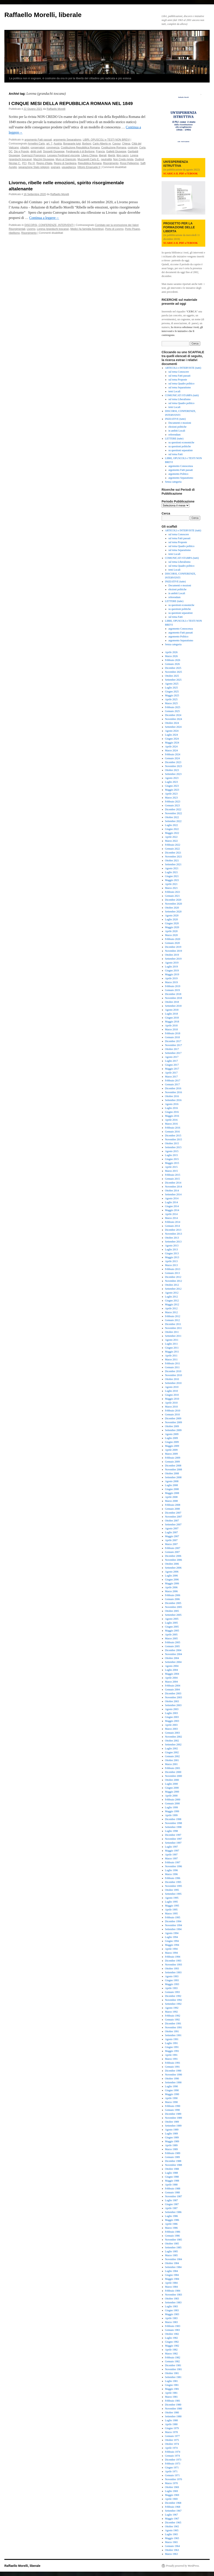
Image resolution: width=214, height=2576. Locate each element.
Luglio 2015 (171, 1155)
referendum (174, 434)
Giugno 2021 (172, 876)
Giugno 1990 (172, 2090)
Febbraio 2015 (172, 1174)
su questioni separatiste (180, 450)
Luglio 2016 (171, 1108)
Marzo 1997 (171, 1858)
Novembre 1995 (173, 1886)
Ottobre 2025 (172, 675)
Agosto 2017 (172, 1056)
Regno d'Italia (44, 163)
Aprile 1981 (171, 2392)
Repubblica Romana (90, 163)
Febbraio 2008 (172, 1504)
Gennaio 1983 (172, 2330)
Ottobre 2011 (172, 1332)
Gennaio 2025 (172, 711)
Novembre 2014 (173, 1186)
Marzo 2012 (171, 1312)
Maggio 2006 (172, 1583)
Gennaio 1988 (172, 2192)
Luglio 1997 (171, 1846)
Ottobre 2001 (172, 1760)
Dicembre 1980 (173, 2404)
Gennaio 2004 (172, 1689)
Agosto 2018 (172, 1009)
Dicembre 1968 (173, 2502)
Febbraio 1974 (172, 2451)
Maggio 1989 (172, 2141)
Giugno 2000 (172, 1787)
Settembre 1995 (173, 1893)
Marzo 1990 (171, 2102)
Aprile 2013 (171, 1261)
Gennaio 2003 (172, 1732)
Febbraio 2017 (172, 1080)
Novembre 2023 (173, 766)
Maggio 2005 (172, 1630)
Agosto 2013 (172, 1245)
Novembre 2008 (173, 1469)
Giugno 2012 (172, 1300)
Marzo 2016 (171, 1123)
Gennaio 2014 (172, 1225)
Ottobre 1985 (172, 2243)
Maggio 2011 (172, 1351)
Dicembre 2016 (173, 1088)
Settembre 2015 (173, 1147)
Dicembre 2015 (173, 1135)
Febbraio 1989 (172, 2153)
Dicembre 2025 (173, 667)
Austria (58, 143)
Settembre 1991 (173, 2035)
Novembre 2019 (173, 950)
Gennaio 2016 (172, 1131)
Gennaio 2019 (172, 990)
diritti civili (35, 151)
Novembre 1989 (173, 2117)
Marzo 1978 (171, 2432)
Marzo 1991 (171, 2058)
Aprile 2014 (171, 1214)
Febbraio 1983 (172, 2326)
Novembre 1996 (173, 1866)
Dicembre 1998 (173, 1819)
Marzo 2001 (171, 1764)
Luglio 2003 (171, 1713)
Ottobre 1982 (172, 2333)
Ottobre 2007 (172, 1520)
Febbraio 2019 (172, 986)
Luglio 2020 (171, 919)
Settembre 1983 (173, 2302)
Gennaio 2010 (172, 1414)
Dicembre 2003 (173, 1693)
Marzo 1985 (171, 2255)
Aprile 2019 (171, 978)
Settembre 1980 (173, 2416)
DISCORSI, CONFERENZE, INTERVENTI (49, 225)
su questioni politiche (179, 446)
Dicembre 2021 (173, 852)
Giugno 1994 (172, 1941)
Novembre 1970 (173, 2479)
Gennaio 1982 (172, 2361)
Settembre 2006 (173, 1567)
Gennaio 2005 (172, 1646)
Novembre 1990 (173, 2074)
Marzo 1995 (171, 1913)
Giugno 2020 (172, 923)
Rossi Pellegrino (129, 163)
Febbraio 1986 (172, 2231)
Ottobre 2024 (172, 722)
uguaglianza (69, 167)
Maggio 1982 (172, 2345)
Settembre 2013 (173, 1241)
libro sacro (123, 155)
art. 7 (49, 143)
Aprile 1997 (171, 1854)
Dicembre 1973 (173, 2459)
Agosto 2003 (172, 1709)
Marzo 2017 (171, 1076)
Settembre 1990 (173, 2082)
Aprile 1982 (171, 2349)
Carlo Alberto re (102, 143)
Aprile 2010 (171, 1402)
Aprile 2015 (171, 1166)
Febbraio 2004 (172, 1685)
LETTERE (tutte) (174, 438)
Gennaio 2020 (172, 943)
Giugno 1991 (172, 2047)
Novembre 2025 (173, 671)
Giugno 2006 (172, 1579)
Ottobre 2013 (172, 1237)
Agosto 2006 (172, 1571)
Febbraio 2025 (172, 707)
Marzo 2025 (171, 703)
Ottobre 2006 (172, 1563)
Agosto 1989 (172, 2129)
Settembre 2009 (173, 1430)
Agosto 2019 (172, 962)
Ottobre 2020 (172, 907)
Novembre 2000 (173, 1776)
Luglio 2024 (171, 734)
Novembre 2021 (173, 856)
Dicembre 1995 (173, 1882)
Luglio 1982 (171, 2337)
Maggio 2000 (172, 1791)
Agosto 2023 (172, 778)
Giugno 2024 (172, 738)
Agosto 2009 (172, 1434)
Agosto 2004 (172, 1665)
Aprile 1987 (171, 2208)
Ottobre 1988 (172, 2168)
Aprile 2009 (171, 1449)
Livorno (31, 229)
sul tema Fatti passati (179, 375)
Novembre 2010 (173, 1375)
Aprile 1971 (171, 2471)
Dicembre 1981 (173, 2365)
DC (10, 151)
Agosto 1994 (172, 1933)
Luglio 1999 (171, 1807)
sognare (55, 167)
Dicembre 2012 (173, 1277)
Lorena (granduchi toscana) (53, 229)
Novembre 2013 (173, 1233)
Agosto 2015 (172, 1151)
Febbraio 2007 (172, 1548)
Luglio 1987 (171, 2200)
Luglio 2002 (171, 1748)
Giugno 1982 (172, 2341)
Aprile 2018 (171, 1025)
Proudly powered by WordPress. (183, 2565)
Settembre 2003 (173, 1705)
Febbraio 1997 (172, 1862)
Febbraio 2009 (172, 1457)
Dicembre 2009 (173, 1418)
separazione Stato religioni (33, 167)
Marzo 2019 (171, 982)
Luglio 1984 (171, 2271)
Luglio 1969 (171, 2491)
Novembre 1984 (173, 2259)
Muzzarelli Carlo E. (89, 159)
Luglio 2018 (171, 1013)
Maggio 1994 (172, 1944)
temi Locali (174, 391)
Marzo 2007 (171, 1544)
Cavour (116, 143)
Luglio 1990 (171, 2086)
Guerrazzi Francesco (33, 155)
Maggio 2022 (172, 833)
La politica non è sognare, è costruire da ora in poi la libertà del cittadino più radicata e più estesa (70, 78)
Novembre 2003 (173, 1697)
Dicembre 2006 (173, 1555)
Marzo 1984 (171, 2286)
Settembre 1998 (173, 1827)
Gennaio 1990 (172, 2109)
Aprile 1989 (171, 2145)
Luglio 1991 (171, 2043)
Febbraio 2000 (172, 1799)
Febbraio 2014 (172, 1221)
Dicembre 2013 (173, 1229)
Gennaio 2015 (172, 1178)
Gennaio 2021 (172, 895)
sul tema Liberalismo (179, 399)
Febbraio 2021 (172, 891)
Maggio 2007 (172, 1536)
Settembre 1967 (173, 2510)
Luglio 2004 (171, 1669)
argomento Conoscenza (180, 466)
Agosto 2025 (172, 683)
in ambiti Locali (176, 430)
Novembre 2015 (173, 1139)
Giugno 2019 (172, 970)
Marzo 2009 (171, 1453)
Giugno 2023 (172, 785)
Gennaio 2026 (172, 664)
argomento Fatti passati (38, 139)
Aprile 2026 (171, 652)
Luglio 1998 (171, 1831)
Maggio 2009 (172, 1445)
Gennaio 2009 (172, 1461)
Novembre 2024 (173, 719)
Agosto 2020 (172, 915)
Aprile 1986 (171, 2223)
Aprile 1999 (171, 1815)
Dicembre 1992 (173, 1996)
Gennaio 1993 (172, 1992)
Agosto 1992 (172, 2007)
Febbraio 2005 (172, 1642)
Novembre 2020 (173, 903)
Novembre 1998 (173, 1823)
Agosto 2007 (172, 1528)
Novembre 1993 (173, 1964)
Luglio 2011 (171, 1343)
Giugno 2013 (172, 1253)
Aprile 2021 (171, 884)
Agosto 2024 (172, 730)
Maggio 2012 (172, 1304)
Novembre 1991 (173, 2027)
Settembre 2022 (173, 821)
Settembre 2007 (173, 1524)
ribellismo (14, 232)
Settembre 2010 (173, 1383)
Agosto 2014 (172, 1198)
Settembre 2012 (173, 1288)
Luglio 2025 (171, 687)
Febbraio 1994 (172, 1956)
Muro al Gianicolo (66, 159)
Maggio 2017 (172, 1068)
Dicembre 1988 (173, 2161)
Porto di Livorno (114, 229)
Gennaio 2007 (172, 1552)
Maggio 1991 (172, 2051)
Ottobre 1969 (172, 2487)
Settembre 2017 (173, 1053)
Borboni (86, 143)
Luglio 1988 (171, 2172)
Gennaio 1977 (172, 2436)
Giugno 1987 (172, 2204)
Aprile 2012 (171, 1308)
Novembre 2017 (173, 1045)
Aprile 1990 (171, 2098)
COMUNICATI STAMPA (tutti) (182, 395)
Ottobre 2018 (172, 1001)
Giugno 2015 (172, 1159)
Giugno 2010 (172, 1394)
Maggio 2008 (172, 1493)
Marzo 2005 (171, 1638)
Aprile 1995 (171, 1909)
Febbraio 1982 (172, 2357)
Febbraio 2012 (172, 1316)
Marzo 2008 (171, 1500)
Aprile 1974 (171, 2447)
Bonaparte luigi (72, 143)
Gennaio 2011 (172, 1367)
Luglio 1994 (171, 1937)
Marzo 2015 (171, 1170)
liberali (103, 155)
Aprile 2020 (171, 931)
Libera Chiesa (89, 155)
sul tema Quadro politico (181, 383)
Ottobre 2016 (172, 1096)
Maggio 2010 (172, 1398)
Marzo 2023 (171, 797)
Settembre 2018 (173, 1005)
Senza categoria (173, 481)
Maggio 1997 (172, 1850)
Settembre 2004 (173, 1662)
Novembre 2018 (173, 998)
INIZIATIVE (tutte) (175, 418)
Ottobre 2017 (172, 1049)
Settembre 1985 (173, 2247)
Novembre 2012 (173, 1280)
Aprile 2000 (171, 1795)
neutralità (106, 159)
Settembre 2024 (173, 726)
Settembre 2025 (173, 679)
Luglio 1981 (171, 2381)
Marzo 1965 (171, 2542)
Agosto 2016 (172, 1104)
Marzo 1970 (171, 2483)
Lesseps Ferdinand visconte (63, 155)
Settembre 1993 (173, 1972)
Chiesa (126, 143)
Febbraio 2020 (172, 939)
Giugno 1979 (172, 2428)
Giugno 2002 (172, 1752)
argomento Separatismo (67, 139)
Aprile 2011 (171, 1355)
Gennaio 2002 (172, 1756)
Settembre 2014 (173, 1194)
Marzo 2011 (171, 1359)
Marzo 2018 (171, 1029)
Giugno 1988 (172, 2176)
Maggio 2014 (172, 1210)
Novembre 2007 (173, 1516)
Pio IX (31, 163)
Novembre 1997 (173, 1838)
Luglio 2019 (171, 966)
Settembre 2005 (173, 1614)
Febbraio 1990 (172, 2106)
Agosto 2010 (172, 1387)
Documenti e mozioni (179, 422)
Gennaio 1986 (172, 2235)
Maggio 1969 (172, 2495)
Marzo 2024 (171, 750)
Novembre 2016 (173, 1092)
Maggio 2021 (172, 880)
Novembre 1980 (173, 2408)
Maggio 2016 (172, 1115)
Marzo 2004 (171, 1681)
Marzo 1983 (171, 2322)
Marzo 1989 (171, 2149)
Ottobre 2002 (172, 1740)
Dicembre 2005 (173, 1603)
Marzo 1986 (171, 2227)
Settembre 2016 (173, 1100)
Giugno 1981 (172, 2385)
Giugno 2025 (172, 691)
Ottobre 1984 (172, 2263)
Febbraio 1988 (172, 2188)
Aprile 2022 (171, 836)
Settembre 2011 (173, 1335)
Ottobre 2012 (172, 1284)
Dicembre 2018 (173, 994)
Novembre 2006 (173, 1559)
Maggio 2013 (172, 1257)
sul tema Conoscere (178, 371)
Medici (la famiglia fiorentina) (87, 229)
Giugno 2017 (172, 1064)
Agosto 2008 (172, 1481)
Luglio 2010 (171, 1390)
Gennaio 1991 (172, 2066)
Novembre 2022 (173, 813)
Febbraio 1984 (172, 2290)
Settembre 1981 (173, 2377)
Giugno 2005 (172, 1626)
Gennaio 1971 (172, 2475)
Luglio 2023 (171, 781)
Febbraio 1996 (172, 1878)
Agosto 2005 (172, 1618)
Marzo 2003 (171, 1728)
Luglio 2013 (171, 1249)
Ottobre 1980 (172, 2412)
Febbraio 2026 (172, 660)
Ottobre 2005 (172, 1610)
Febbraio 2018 (172, 1033)
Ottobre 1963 (172, 2550)
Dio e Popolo (21, 151)
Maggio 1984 (172, 2278)
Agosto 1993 (172, 1976)
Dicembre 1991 (173, 2023)
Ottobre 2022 (172, 817)
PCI (24, 163)
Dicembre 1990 (173, 2070)
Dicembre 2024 (173, 715)
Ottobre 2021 (172, 860)
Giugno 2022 (172, 829)
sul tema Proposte (177, 379)
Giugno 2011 (172, 1347)
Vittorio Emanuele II (88, 167)
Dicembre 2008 (173, 1465)
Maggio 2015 (172, 1163)
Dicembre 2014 (173, 1182)
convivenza (52, 147)
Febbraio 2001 (172, 1768)
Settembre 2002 (173, 1744)
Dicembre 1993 (173, 1960)
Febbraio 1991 (172, 2062)
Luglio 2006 (171, 1575)
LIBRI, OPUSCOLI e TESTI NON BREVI (106, 139)
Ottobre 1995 (172, 1889)
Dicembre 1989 (173, 2113)
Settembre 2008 (173, 1477)
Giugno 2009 (172, 1442)
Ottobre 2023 (172, 770)
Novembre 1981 (173, 2369)
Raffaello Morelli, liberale (42, 14)
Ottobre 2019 (172, 954)
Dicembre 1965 (173, 2522)
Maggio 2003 (172, 1720)
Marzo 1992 (171, 2011)
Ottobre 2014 (172, 1190)
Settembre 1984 (173, 2267)
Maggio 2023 (172, 789)
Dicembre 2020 (173, 899)
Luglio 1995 (171, 1901)
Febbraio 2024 (172, 754)
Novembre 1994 (173, 1925)
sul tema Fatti (175, 454)
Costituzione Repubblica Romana (80, 147)
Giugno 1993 (172, 1980)
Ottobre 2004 (172, 1658)
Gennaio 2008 (172, 1508)
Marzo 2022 (171, 840)
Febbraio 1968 (172, 2506)
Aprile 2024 (171, 746)
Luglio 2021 (171, 872)
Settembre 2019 (173, 958)
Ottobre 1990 (172, 2078)
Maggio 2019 (172, 974)
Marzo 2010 (171, 1406)
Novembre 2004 (173, 1654)
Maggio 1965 (172, 2538)
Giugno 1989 (172, 2137)
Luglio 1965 (171, 2534)
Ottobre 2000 (172, 1779)
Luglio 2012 (171, 1296)
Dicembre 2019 (173, 946)
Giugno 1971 (172, 2467)
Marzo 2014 (171, 1218)
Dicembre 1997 (173, 1834)
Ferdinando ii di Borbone (80, 151)
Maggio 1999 (172, 1811)
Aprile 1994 (171, 1948)
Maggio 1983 (172, 2314)
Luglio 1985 (171, 2251)
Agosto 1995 (172, 1897)
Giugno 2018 (172, 1017)
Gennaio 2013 (172, 1273)
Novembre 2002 (173, 1736)
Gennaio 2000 (172, 1803)
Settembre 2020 (173, 911)
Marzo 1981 (171, 2396)
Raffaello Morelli (56, 108)
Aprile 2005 (171, 1634)
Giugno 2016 (172, 1111)
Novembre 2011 (173, 1328)
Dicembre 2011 (173, 1324)
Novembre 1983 (173, 2294)
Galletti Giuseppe (116, 151)
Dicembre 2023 (173, 762)
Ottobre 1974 (172, 2443)
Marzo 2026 (171, 656)
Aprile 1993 (171, 1988)
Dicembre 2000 (173, 1772)
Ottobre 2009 (172, 1426)
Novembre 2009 (173, 1422)
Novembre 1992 (173, 1999)
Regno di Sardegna (65, 163)
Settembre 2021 (173, 864)
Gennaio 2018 (172, 1037)
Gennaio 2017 (172, 1084)
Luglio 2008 (171, 1485)
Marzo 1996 (171, 1874)
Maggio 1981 (172, 2388)
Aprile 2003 (171, 1724)
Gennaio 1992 (172, 2019)
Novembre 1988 (173, 2164)
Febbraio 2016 (172, 1127)
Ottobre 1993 (172, 1968)
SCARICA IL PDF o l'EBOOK (180, 173)
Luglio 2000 (171, 1783)
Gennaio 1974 (172, 2455)
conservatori (38, 147)
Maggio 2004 (172, 1673)
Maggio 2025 (172, 695)
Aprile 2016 (171, 1119)
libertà (111, 155)
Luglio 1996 (171, 1870)
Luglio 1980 (171, 2420)
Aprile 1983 (171, 2318)
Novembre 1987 (173, 2196)
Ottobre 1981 (172, 2373)
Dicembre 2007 (173, 1512)
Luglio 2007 (171, 1532)
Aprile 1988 (171, 2184)
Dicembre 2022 (173, 809)
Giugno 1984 (172, 2275)
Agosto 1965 (172, 2530)
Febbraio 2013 (172, 1269)
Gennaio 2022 (172, 848)
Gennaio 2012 (172, 1320)
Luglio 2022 (171, 825)
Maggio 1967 (172, 2518)
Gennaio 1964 (172, 2546)
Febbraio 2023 (172, 801)
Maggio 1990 (172, 2094)
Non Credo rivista (123, 159)
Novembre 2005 (173, 1607)
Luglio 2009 (171, 1438)
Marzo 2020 (171, 935)
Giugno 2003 (172, 1717)
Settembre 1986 (173, 2212)
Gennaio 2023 (172, 805)
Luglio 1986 (171, 2216)
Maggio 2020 (172, 927)
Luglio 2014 (171, 1202)
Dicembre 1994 (173, 1921)
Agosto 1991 (172, 2039)
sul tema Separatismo (179, 387)
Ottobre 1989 (172, 2121)
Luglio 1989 (171, 2133)
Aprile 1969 (171, 2498)
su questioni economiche (181, 442)
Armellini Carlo (36, 143)
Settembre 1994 (173, 1929)
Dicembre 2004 (173, 1650)
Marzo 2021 (171, 888)
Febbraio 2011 (172, 1363)
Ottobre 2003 (172, 1701)
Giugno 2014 (172, 1206)
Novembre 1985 (173, 2239)
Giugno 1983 (172, 2310)
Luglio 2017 (171, 1060)
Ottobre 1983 (172, 2298)
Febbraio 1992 (172, 2015)
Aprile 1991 (171, 2054)
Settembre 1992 (173, 2003)
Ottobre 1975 (172, 2440)
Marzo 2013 (171, 1265)
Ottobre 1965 (172, 2526)
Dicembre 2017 (173, 1041)
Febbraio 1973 (172, 2463)
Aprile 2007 (171, 1540)
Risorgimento (111, 163)
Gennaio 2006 (172, 1599)
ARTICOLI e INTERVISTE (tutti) (183, 367)
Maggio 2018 (172, 1021)
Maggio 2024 (172, 742)
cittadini (24, 147)
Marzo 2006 (171, 1591)
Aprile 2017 (171, 1072)
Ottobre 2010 (172, 1379)
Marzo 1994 (171, 1952)
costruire (133, 147)
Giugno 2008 (172, 1489)
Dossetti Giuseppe (53, 151)
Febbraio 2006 (172, 1595)
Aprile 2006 (171, 1587)
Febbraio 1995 (172, 1917)
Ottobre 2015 (172, 1143)
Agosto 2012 (172, 1292)
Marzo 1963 (171, 2553)
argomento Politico (178, 473)
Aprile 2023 (171, 793)
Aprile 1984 (171, 2282)
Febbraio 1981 (172, 2400)
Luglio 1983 (171, 2306)
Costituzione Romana (113, 147)
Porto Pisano (132, 229)
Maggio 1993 (172, 1984)
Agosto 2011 (171, 1339)
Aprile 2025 (171, 699)
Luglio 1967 (171, 2514)
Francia (100, 151)
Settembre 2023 (173, 774)
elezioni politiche (177, 426)
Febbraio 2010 (172, 1410)
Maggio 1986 (172, 2220)
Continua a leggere (44, 218)
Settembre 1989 (173, 2125)
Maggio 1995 (172, 1905)
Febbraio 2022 (172, 844)
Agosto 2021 (172, 868)
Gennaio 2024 (172, 758)
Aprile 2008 (171, 1497)
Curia (142, 147)
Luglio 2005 (171, 1622)
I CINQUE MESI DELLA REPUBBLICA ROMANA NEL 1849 (71, 103)
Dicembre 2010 (173, 1371)
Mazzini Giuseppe (43, 159)
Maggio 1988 (172, 2180)
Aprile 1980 (171, 2424)
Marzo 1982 (171, 2353)
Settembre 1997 (173, 1842)
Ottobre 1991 (172, 2031)
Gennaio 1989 (172, 2157)
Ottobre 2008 (172, 1473)
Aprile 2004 (171, 1677)
